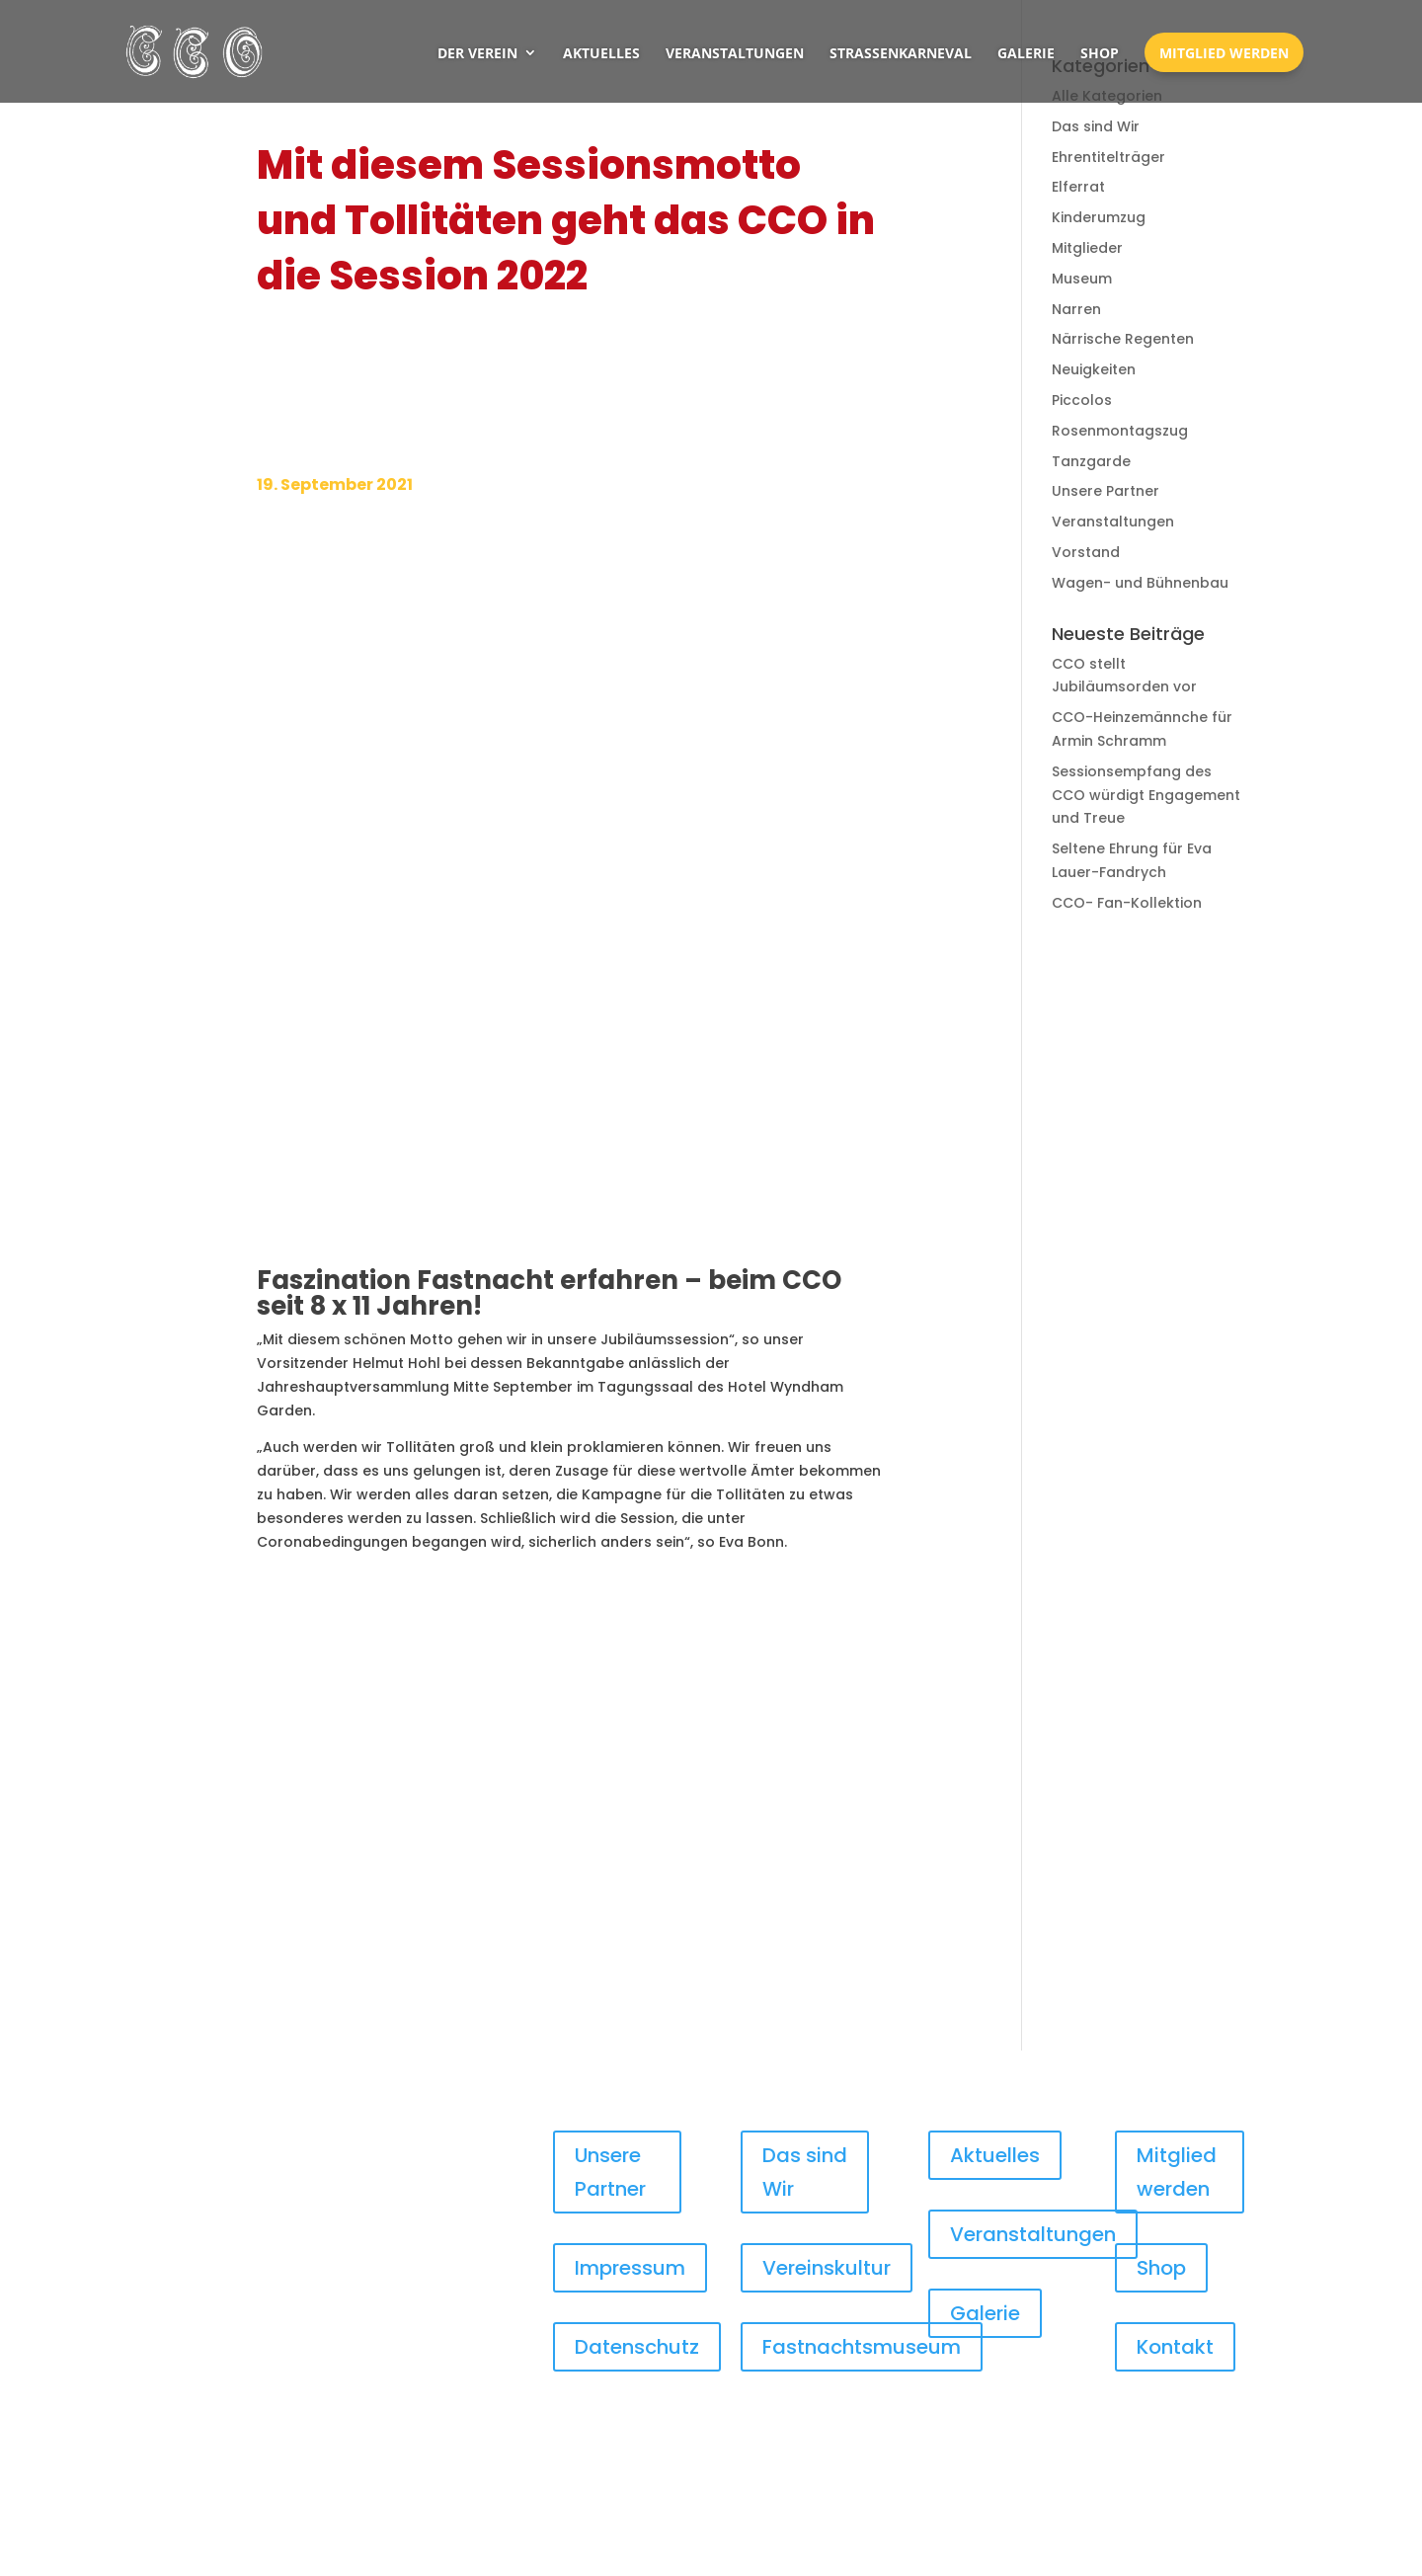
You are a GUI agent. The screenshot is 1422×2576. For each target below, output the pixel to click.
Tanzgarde (1091, 461)
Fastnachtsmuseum (861, 2347)
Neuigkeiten (1094, 369)
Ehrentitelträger (1108, 157)
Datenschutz (637, 2347)
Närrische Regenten (1123, 339)
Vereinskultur (826, 2268)
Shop (1099, 52)
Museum (1082, 278)
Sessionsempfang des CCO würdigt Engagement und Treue (1146, 795)
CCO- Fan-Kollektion (1127, 903)
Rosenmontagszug (1120, 431)
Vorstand (1086, 552)
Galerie (1026, 52)
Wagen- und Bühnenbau (1140, 583)
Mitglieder (1087, 248)
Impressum (630, 2268)
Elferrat (1078, 187)
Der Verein (477, 52)
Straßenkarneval (901, 52)
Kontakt (1175, 2347)
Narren (1076, 309)
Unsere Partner (1105, 491)
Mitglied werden (1224, 52)
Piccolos (1082, 400)
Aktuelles (601, 52)
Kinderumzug (1099, 217)
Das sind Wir (1096, 126)
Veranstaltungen (735, 52)
